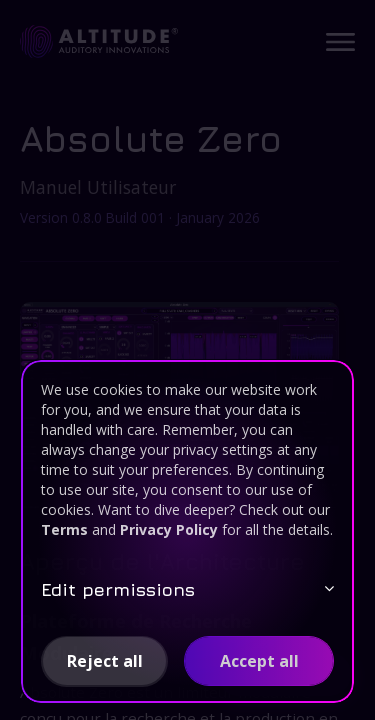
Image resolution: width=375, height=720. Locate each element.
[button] (104, 661)
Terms (64, 529)
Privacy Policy (169, 529)
